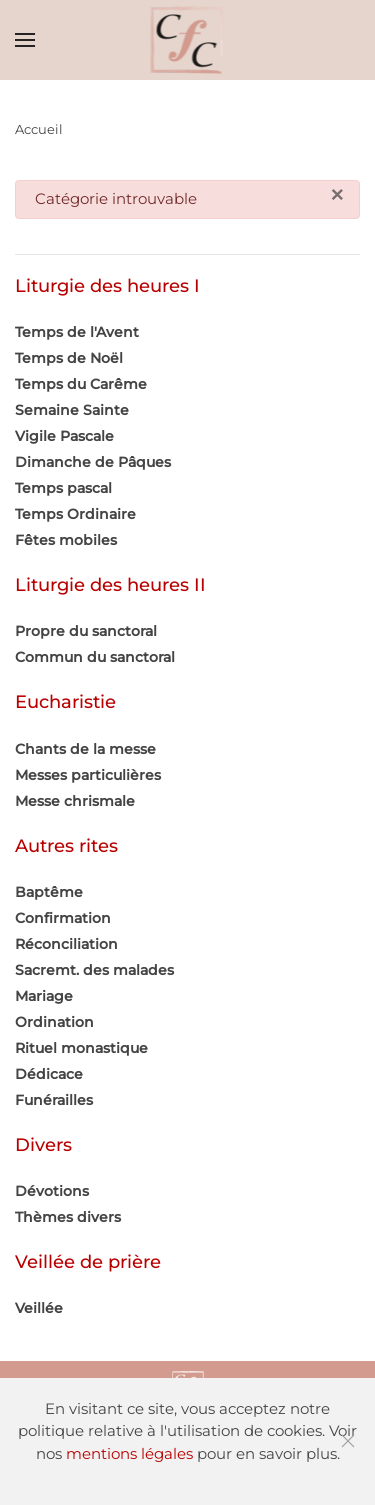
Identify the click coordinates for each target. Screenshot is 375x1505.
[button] (25, 40)
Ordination (54, 1022)
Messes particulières (88, 775)
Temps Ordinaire (75, 514)
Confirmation (63, 918)
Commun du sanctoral (95, 657)
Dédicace (49, 1074)
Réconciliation (66, 944)
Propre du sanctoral (86, 631)
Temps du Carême (81, 384)
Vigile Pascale (64, 436)
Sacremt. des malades (94, 970)
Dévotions (52, 1191)
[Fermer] (337, 195)
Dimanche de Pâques (93, 462)
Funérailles (54, 1100)
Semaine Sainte (72, 410)
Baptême (49, 892)
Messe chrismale (75, 801)
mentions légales (129, 1453)
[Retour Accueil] (187, 40)
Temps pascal (63, 488)
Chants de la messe (85, 749)
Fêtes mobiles (66, 540)
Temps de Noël (69, 358)
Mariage (44, 996)
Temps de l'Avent (77, 332)
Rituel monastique (81, 1048)
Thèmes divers (68, 1217)
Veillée (39, 1308)
